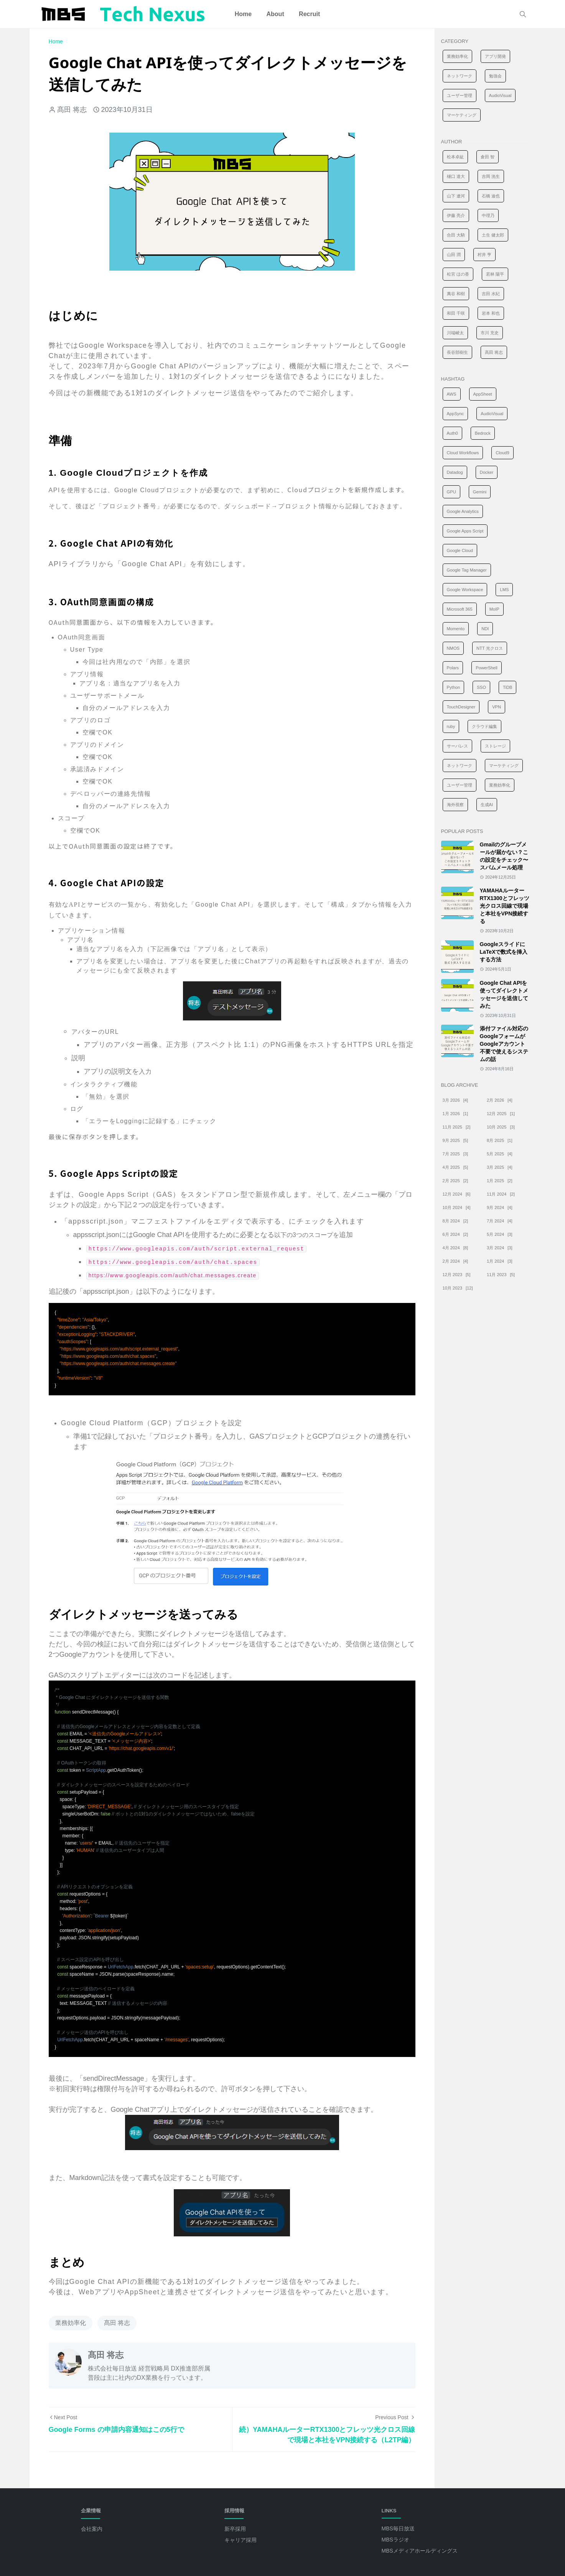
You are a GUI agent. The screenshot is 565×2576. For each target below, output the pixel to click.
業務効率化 (70, 2323)
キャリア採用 (240, 2540)
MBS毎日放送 (398, 2528)
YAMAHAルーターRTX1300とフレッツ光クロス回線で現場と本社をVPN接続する (504, 905)
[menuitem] (243, 14)
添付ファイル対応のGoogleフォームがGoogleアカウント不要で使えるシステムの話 (504, 1043)
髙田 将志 (117, 2323)
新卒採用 (235, 2529)
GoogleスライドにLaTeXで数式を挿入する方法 (504, 952)
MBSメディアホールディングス (420, 2551)
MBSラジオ (395, 2540)
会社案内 (91, 2529)
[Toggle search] (523, 14)
